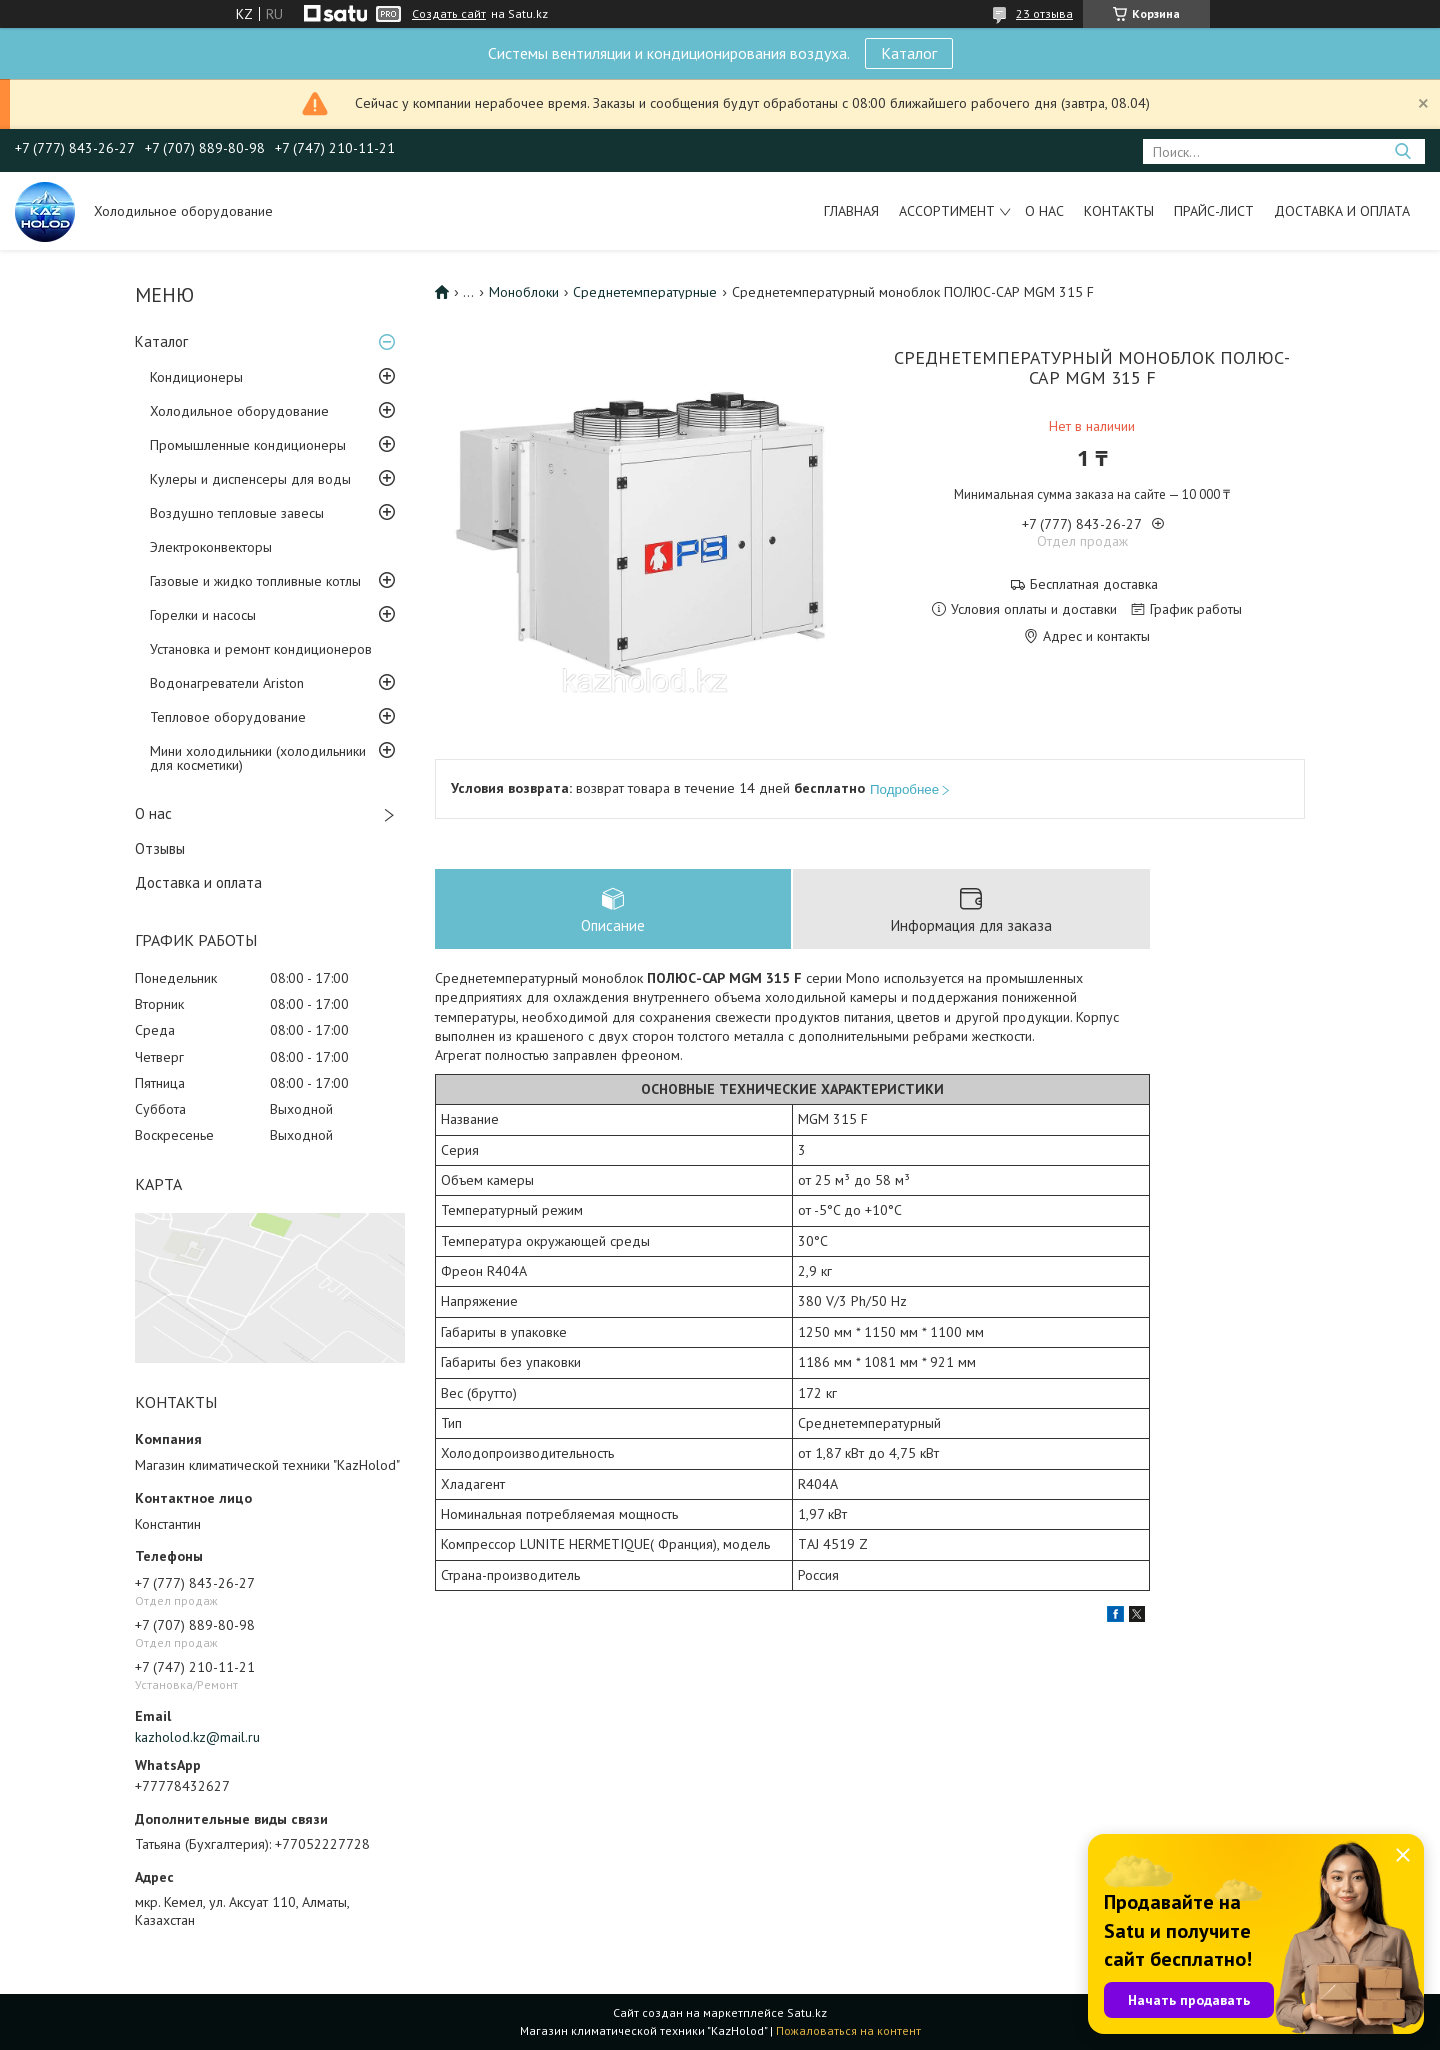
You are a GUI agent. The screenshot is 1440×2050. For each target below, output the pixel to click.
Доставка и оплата (1342, 211)
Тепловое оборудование (228, 717)
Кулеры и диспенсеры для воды (250, 479)
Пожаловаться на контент (848, 2030)
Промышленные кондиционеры (248, 445)
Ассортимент (947, 211)
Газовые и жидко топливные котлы (255, 581)
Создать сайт (449, 14)
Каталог (909, 53)
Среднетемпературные (645, 292)
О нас (1044, 211)
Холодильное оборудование (239, 411)
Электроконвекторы (211, 547)
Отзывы (160, 848)
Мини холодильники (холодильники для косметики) (258, 758)
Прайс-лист (1214, 211)
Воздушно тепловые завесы (237, 513)
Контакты (1119, 211)
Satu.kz (807, 2012)
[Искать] (1402, 151)
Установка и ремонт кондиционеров (261, 649)
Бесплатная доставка (1094, 584)
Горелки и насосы (203, 615)
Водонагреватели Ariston (227, 683)
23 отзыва (1044, 13)
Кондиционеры (196, 377)
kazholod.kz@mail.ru (197, 1737)
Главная (851, 211)
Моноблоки (524, 292)
